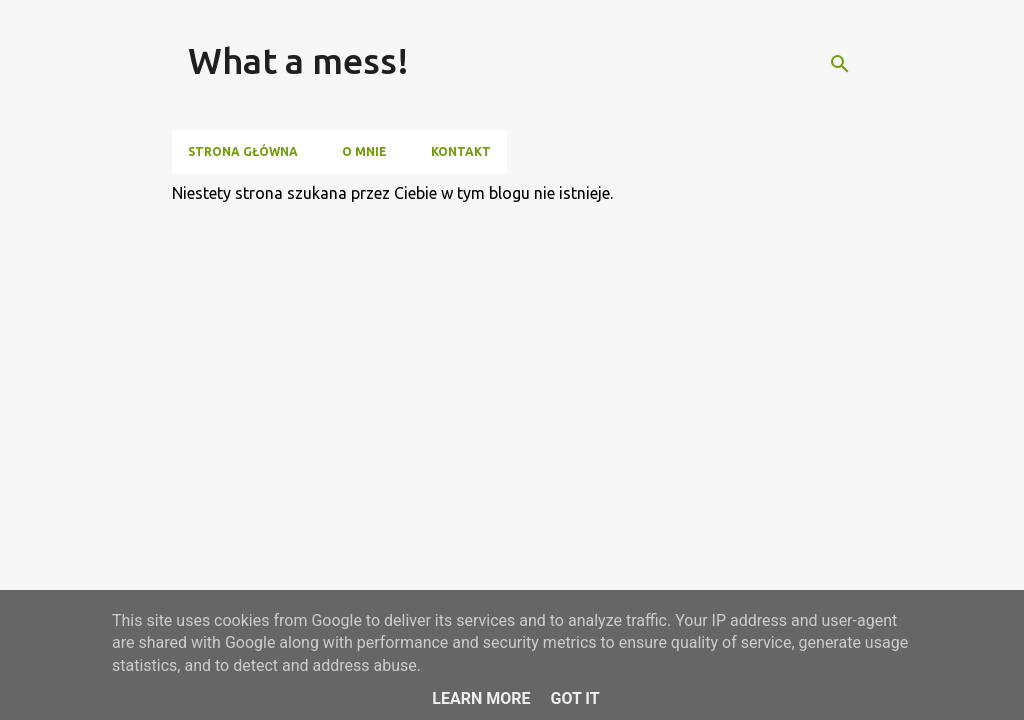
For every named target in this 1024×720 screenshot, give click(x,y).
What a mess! (298, 60)
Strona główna (243, 151)
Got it (574, 698)
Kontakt (461, 151)
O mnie (364, 151)
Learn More (481, 698)
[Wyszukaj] (840, 64)
